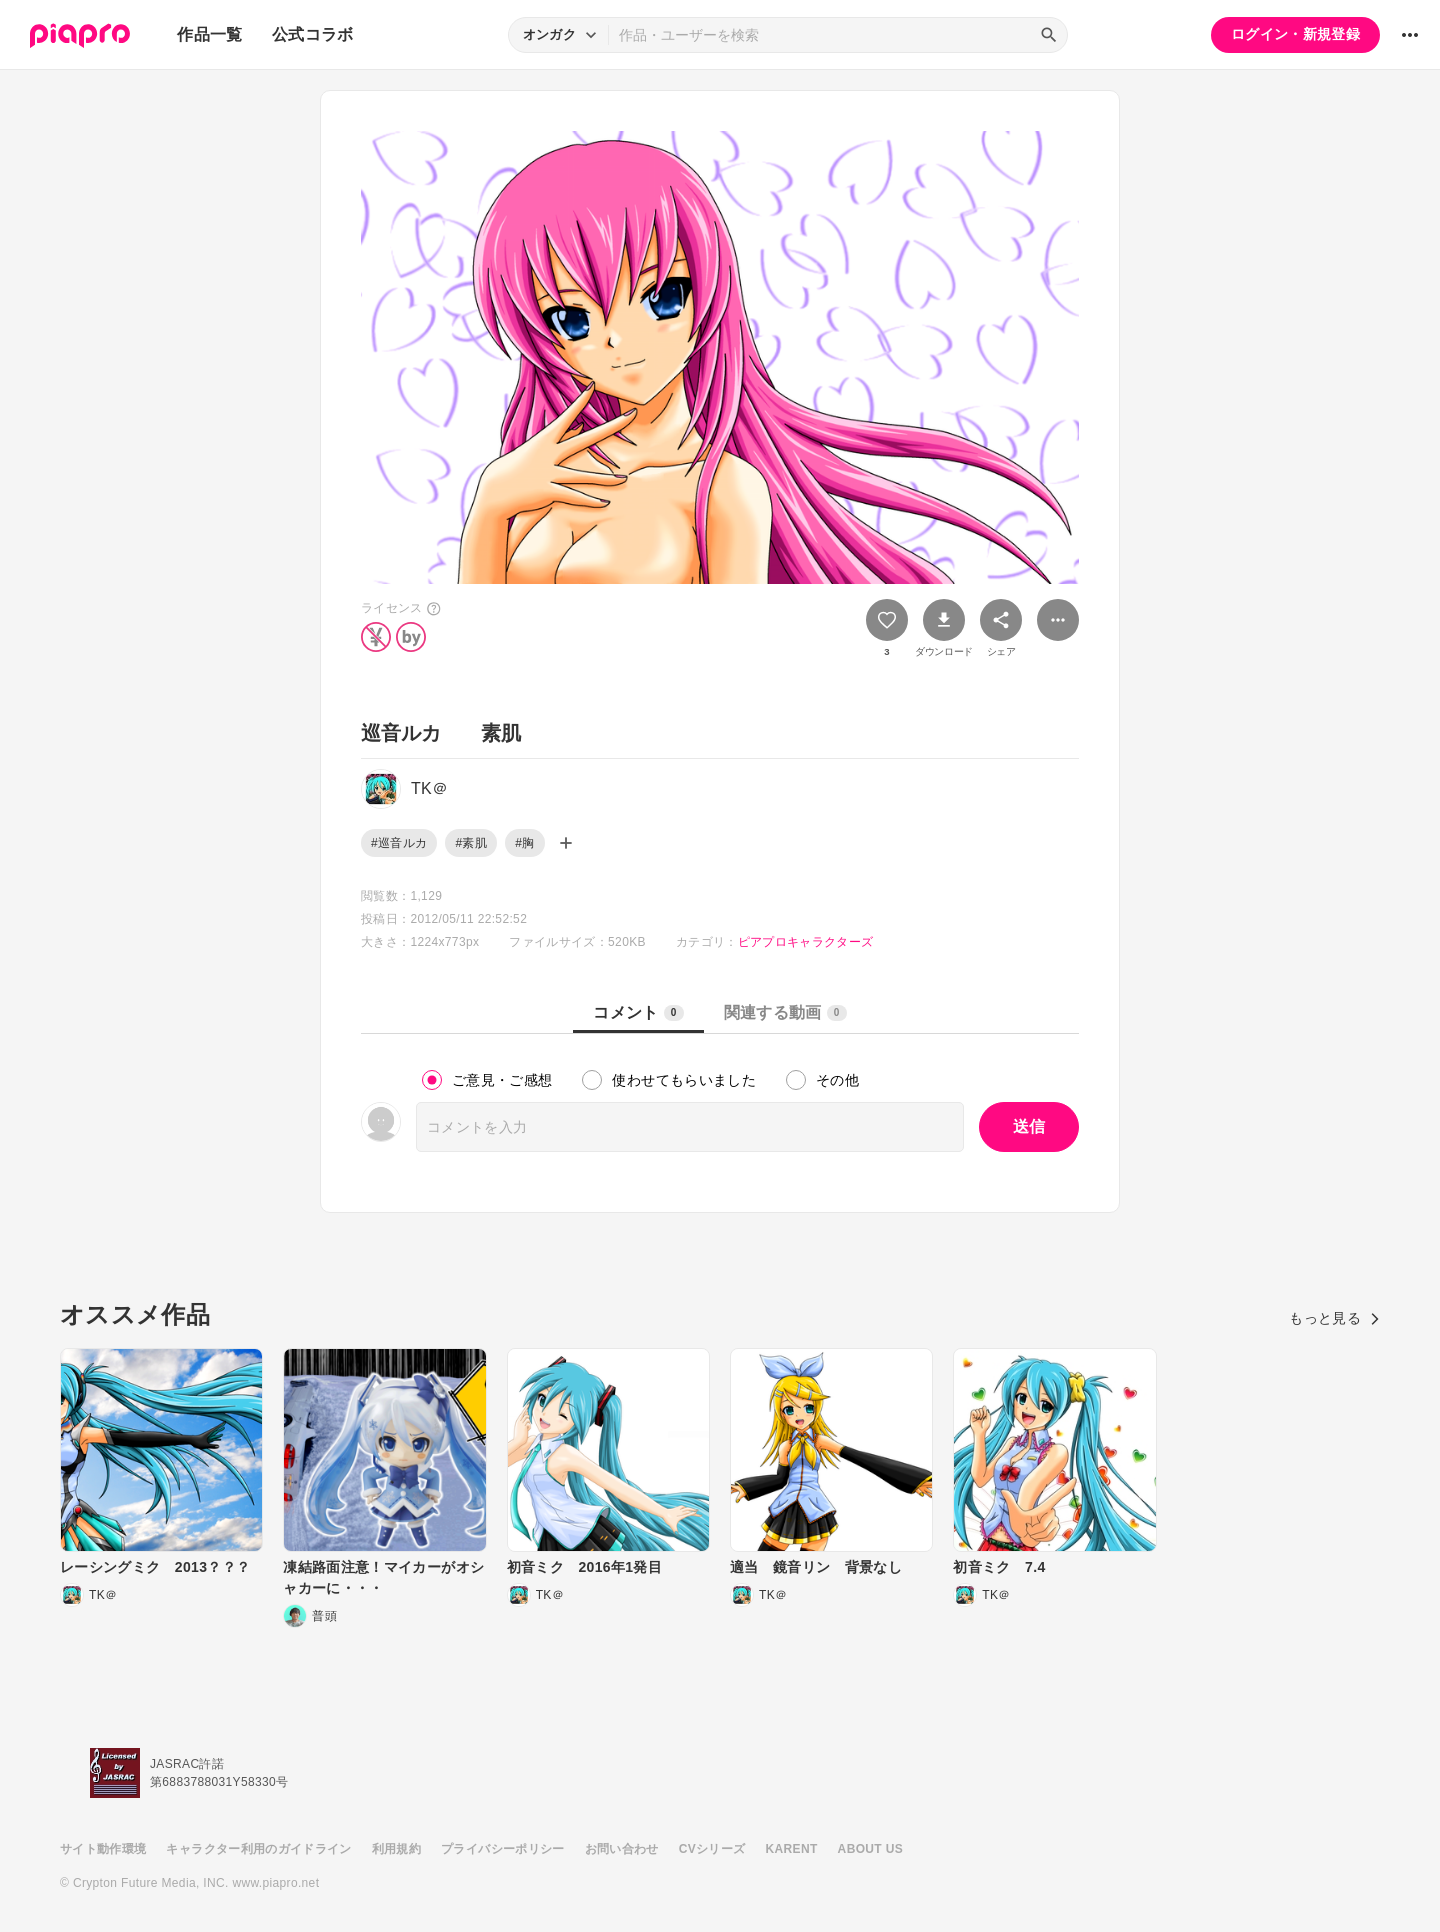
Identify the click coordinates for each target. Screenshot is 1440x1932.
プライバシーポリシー (503, 1849)
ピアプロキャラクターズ (806, 942)
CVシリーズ (712, 1849)
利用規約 (396, 1849)
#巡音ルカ (399, 843)
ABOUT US (870, 1849)
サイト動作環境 (103, 1849)
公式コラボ (313, 34)
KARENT (792, 1849)
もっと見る (1334, 1318)
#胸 (524, 843)
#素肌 (471, 843)
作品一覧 (209, 34)
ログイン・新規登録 (1295, 34)
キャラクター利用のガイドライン (258, 1849)
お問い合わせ (622, 1849)
